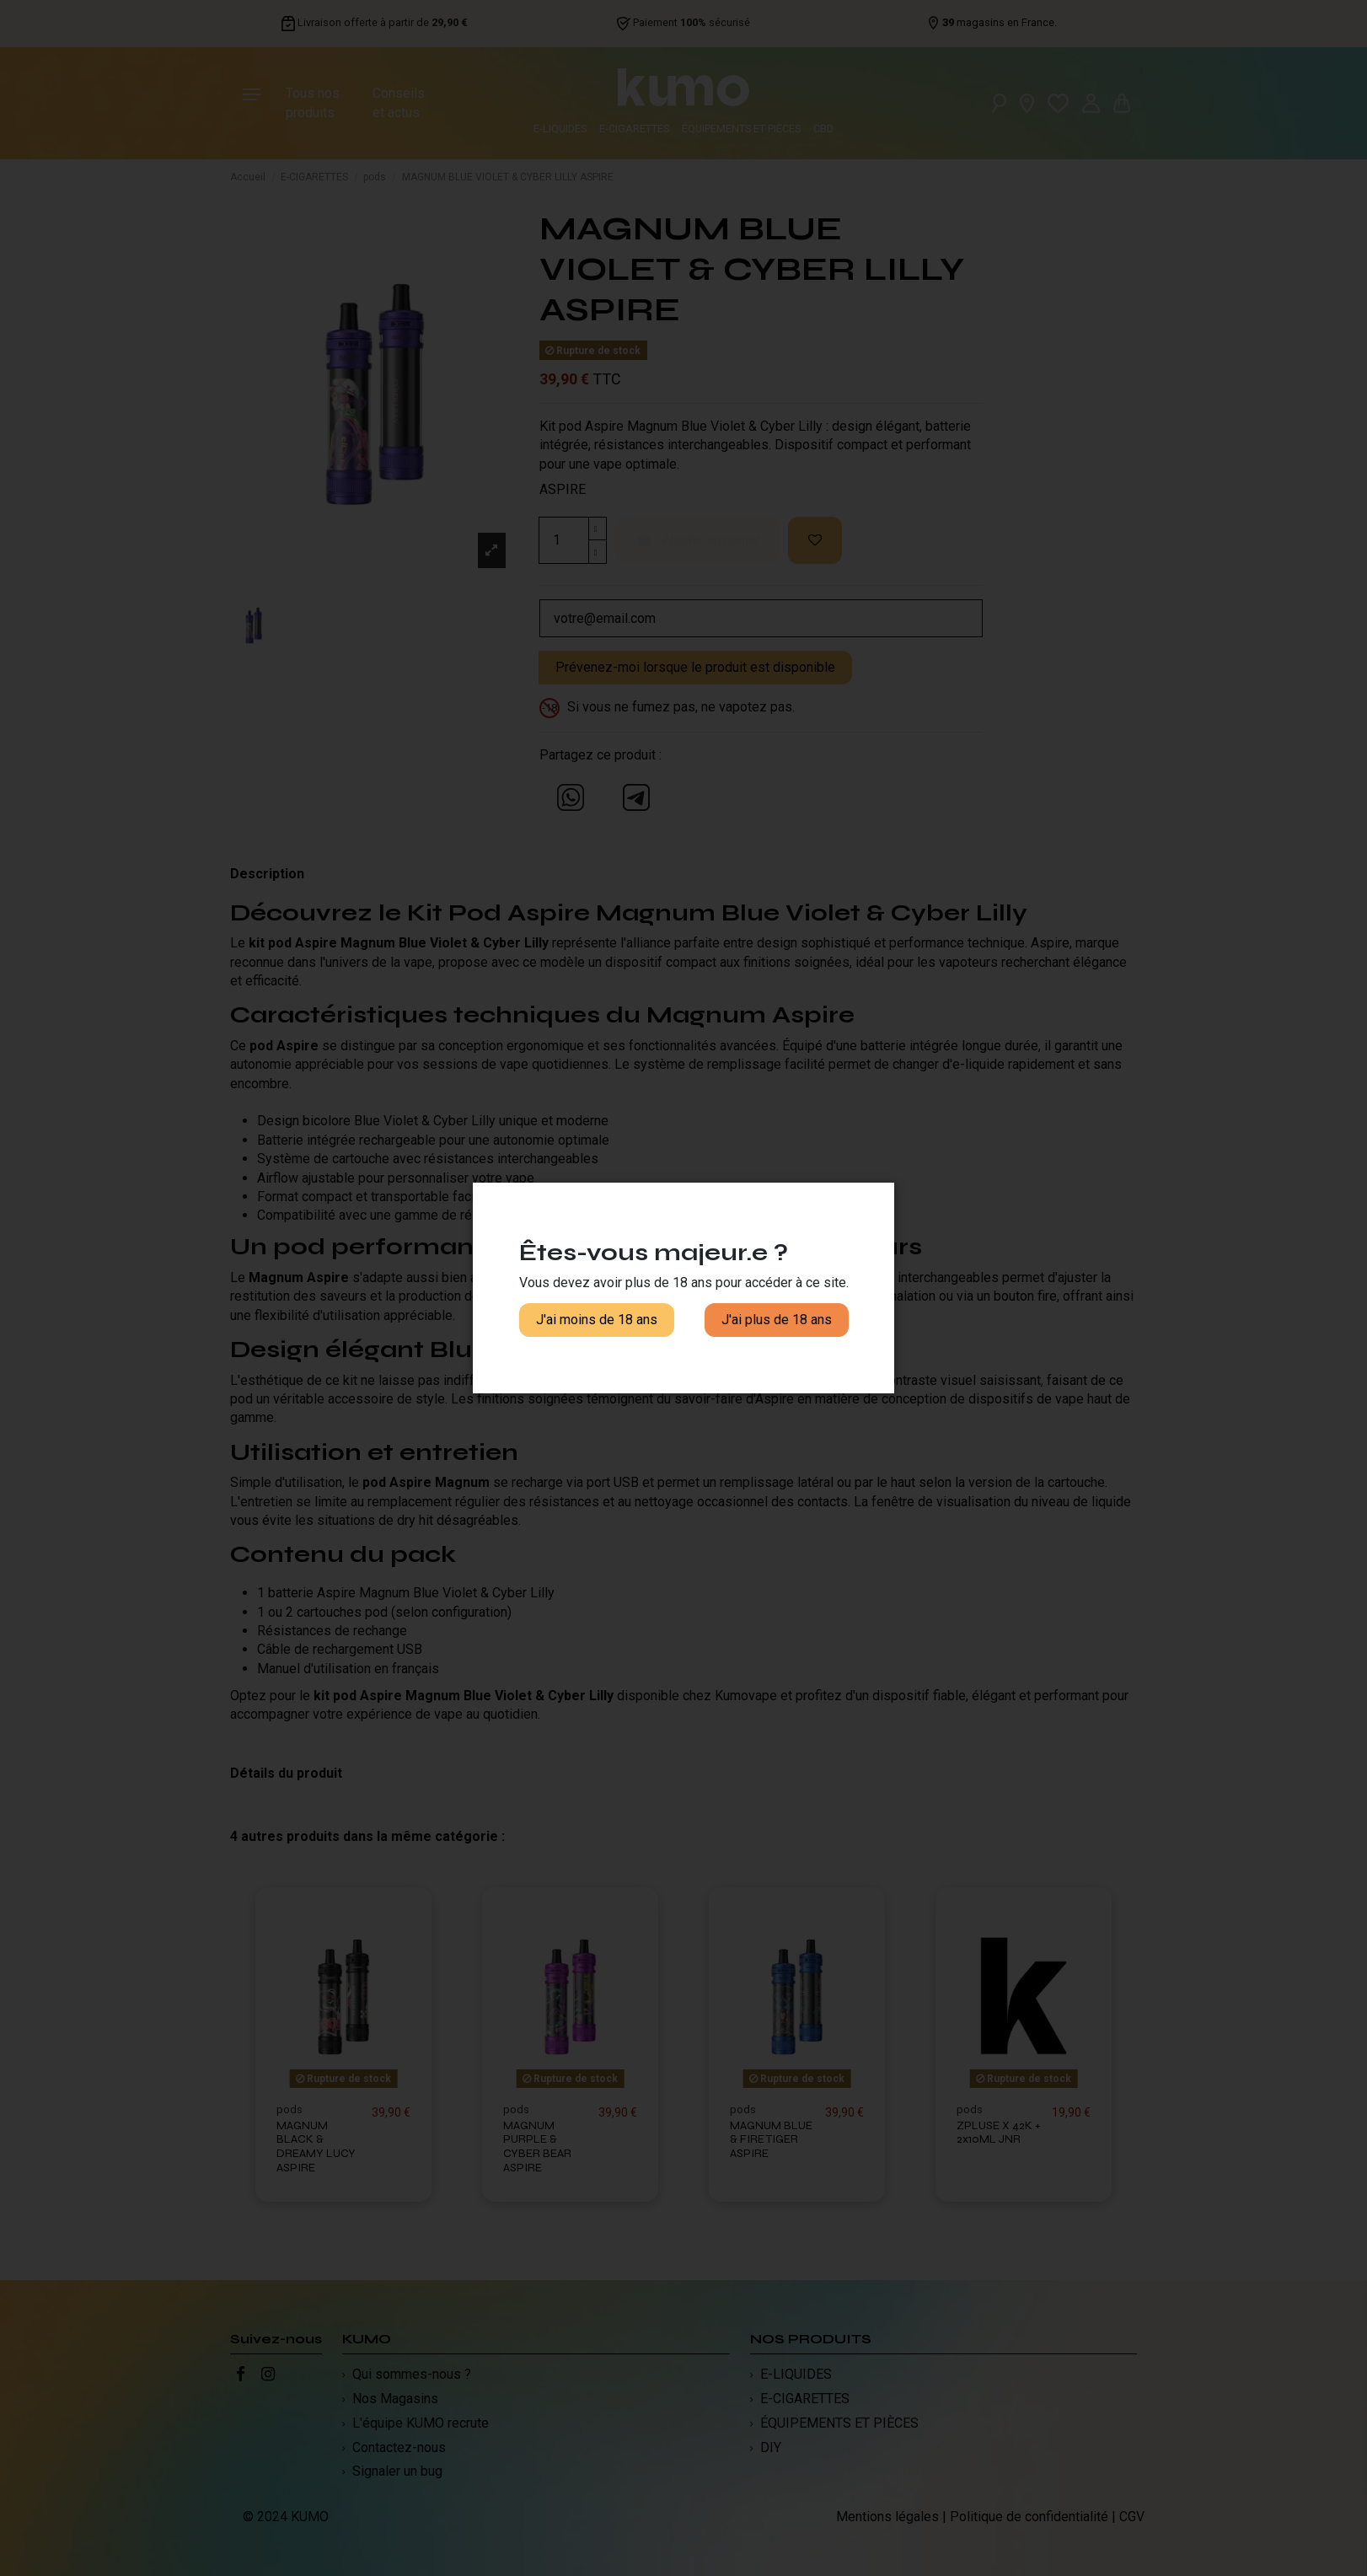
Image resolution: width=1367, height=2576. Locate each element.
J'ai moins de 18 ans (596, 1320)
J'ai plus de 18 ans (776, 1320)
